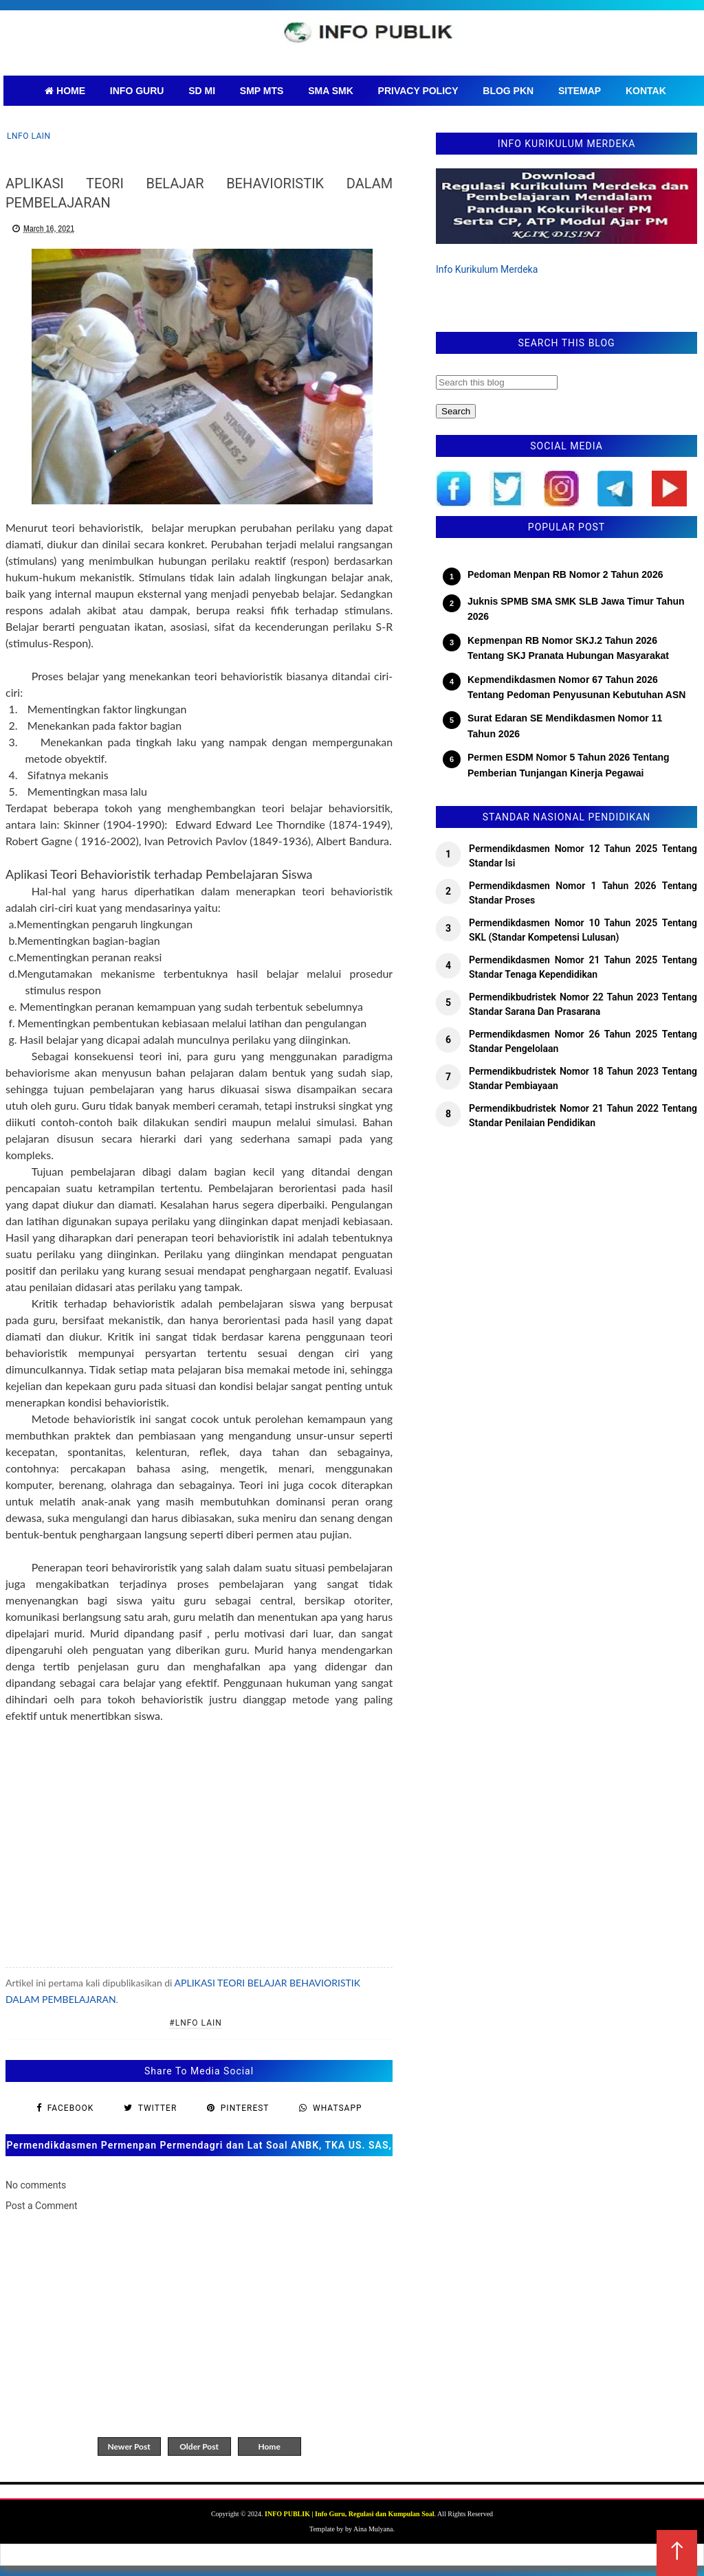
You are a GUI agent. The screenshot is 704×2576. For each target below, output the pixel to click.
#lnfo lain (195, 2023)
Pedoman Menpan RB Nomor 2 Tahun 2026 (565, 574)
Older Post (199, 2446)
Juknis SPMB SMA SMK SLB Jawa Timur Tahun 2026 (576, 609)
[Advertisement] (199, 1836)
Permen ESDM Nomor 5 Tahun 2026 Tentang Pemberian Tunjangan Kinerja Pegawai (569, 765)
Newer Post (128, 2446)
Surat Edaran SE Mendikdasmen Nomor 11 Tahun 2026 (565, 726)
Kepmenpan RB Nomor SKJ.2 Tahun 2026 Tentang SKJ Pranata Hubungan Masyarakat (568, 648)
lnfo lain (29, 136)
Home (269, 2446)
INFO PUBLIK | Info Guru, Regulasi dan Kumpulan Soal (349, 2514)
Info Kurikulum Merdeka (487, 269)
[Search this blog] (497, 382)
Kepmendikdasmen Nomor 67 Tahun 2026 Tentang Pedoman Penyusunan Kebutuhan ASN (576, 687)
